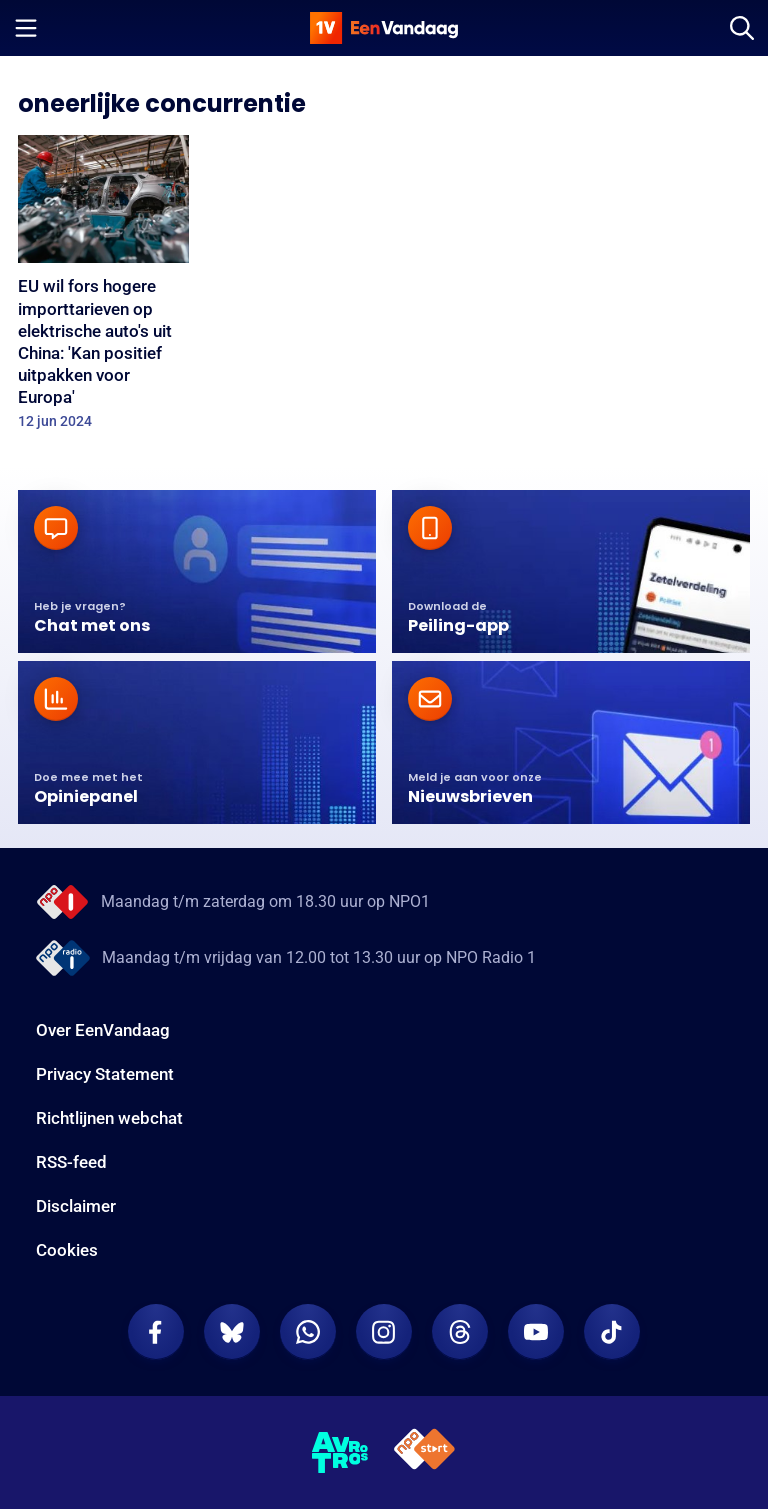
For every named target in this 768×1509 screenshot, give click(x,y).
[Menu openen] (26, 28)
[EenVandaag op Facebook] (156, 1332)
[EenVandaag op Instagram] (384, 1332)
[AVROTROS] (340, 1453)
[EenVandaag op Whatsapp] (308, 1332)
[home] (384, 28)
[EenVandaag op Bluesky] (232, 1332)
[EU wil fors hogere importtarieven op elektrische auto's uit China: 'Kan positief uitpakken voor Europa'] (103, 288)
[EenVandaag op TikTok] (612, 1332)
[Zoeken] (742, 28)
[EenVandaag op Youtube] (536, 1332)
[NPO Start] (424, 1452)
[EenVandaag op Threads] (460, 1332)
